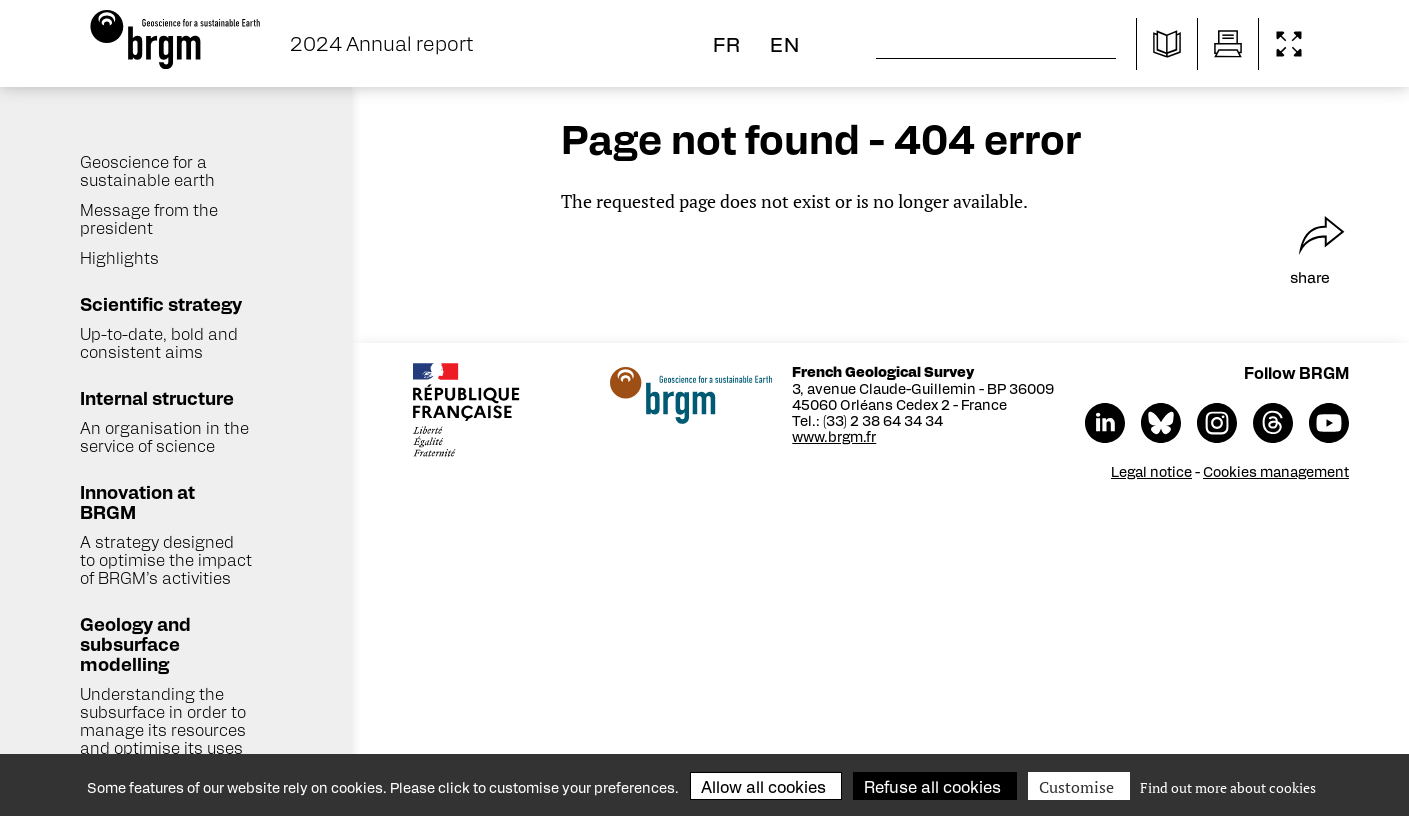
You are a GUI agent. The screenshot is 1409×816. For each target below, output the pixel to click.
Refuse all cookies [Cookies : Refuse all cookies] (932, 786)
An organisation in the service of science (164, 436)
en (785, 43)
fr (727, 43)
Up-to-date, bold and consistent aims (159, 342)
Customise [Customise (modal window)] (1076, 787)
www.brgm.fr (840, 436)
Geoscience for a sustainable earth (147, 170)
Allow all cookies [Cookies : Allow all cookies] (763, 786)
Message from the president (149, 218)
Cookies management (1282, 471)
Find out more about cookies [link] (1228, 787)
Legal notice (1157, 471)
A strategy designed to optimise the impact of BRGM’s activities (166, 559)
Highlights (119, 257)
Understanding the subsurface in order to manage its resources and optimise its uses (163, 720)
